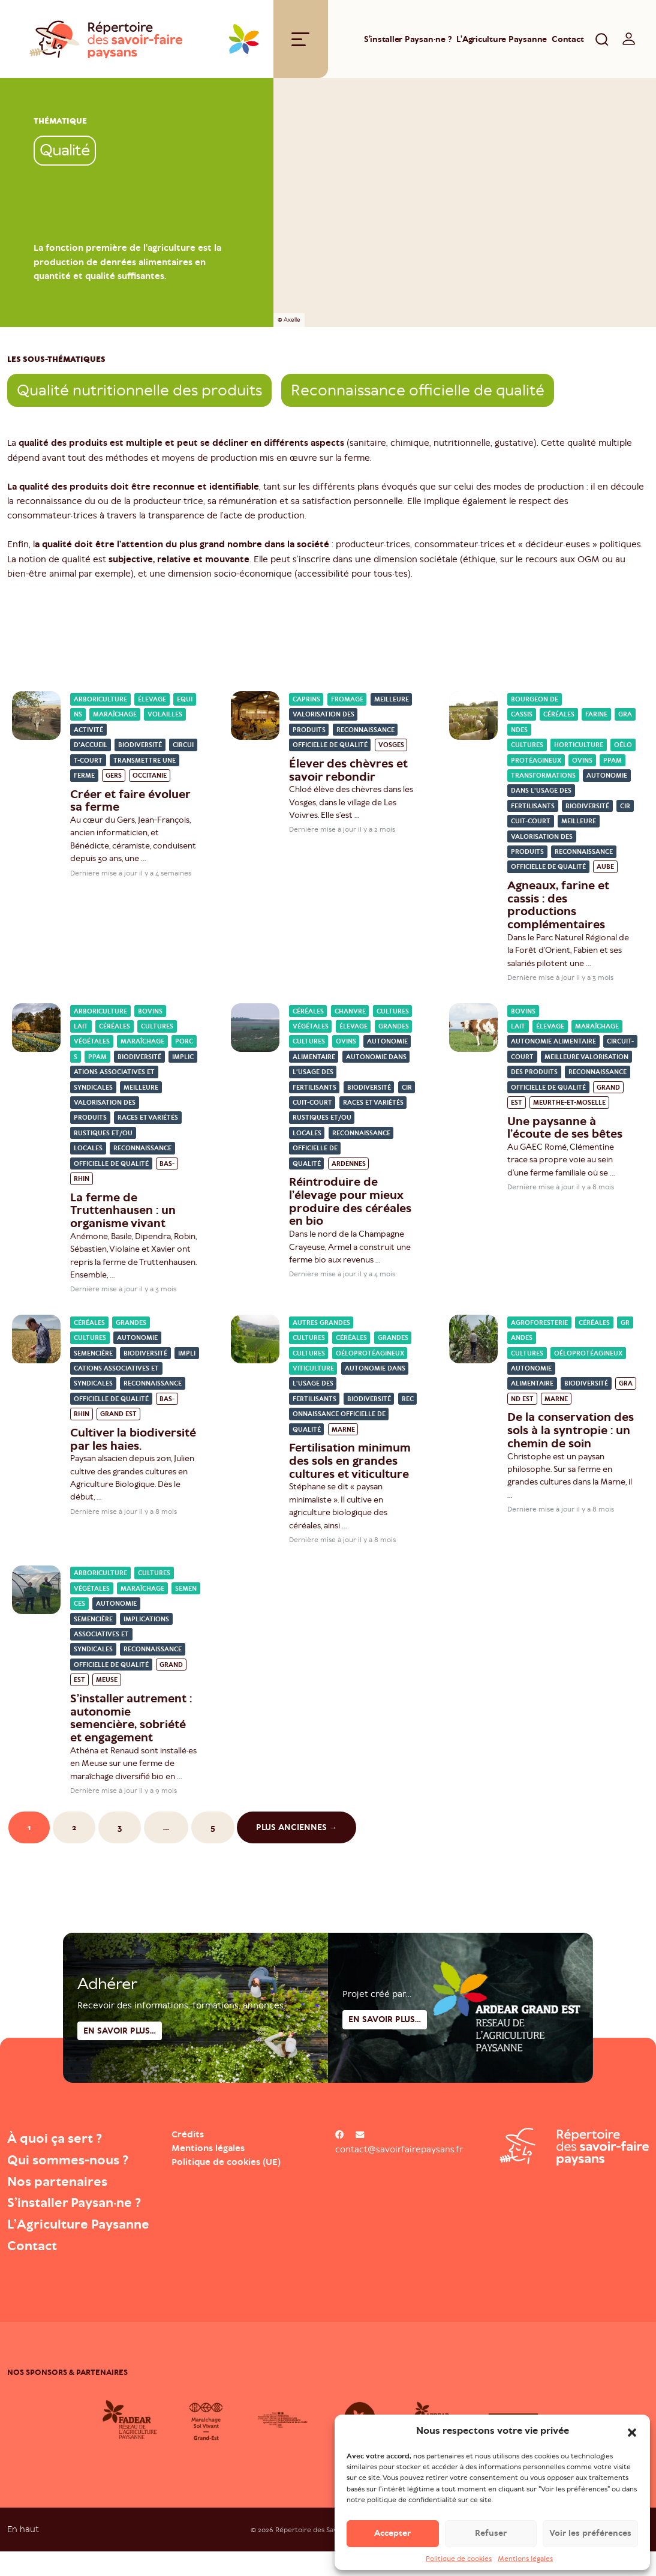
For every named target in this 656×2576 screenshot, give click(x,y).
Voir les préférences (590, 2533)
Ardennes (349, 1167)
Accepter (392, 2533)
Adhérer (107, 2033)
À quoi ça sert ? (59, 2141)
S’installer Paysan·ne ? (408, 40)
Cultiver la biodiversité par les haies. (133, 1442)
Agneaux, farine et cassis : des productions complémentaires (558, 908)
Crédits (187, 2137)
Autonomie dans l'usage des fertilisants (569, 794)
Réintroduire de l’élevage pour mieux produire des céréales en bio (350, 1204)
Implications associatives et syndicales (134, 1075)
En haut (23, 2553)
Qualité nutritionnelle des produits (139, 393)
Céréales (558, 717)
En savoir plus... (384, 2069)
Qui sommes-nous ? (73, 2163)
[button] (632, 2431)
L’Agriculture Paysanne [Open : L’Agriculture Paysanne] (501, 40)
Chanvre (350, 1014)
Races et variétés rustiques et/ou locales (126, 1136)
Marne (343, 1433)
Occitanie (150, 778)
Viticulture (313, 1371)
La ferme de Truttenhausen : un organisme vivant (123, 1213)
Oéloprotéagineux (370, 1356)
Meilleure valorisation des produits (351, 717)
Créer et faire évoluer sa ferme (130, 803)
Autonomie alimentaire (553, 1044)
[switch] (629, 40)
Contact (567, 40)
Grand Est (118, 1417)
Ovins (582, 763)
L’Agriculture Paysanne (51, 2237)
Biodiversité (140, 748)
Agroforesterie (539, 1326)
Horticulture (578, 748)
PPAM (612, 763)
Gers (114, 778)
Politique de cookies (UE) (226, 2165)
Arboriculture (100, 702)
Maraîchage (115, 717)
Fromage (347, 702)
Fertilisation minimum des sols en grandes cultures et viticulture (350, 1464)
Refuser (491, 2533)
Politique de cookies (459, 2558)
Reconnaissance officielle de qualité (417, 393)
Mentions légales (525, 2558)
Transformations (543, 778)
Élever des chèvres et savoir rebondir (348, 773)
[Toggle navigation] (300, 40)
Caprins (306, 702)
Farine (596, 717)
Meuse (107, 1683)
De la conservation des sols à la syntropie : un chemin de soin (570, 1433)
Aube (605, 870)
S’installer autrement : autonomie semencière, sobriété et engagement (131, 1721)
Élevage (152, 702)
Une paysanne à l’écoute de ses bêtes (564, 1130)
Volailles (165, 717)
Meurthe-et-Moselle (569, 1105)
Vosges (391, 748)
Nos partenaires (61, 2184)
